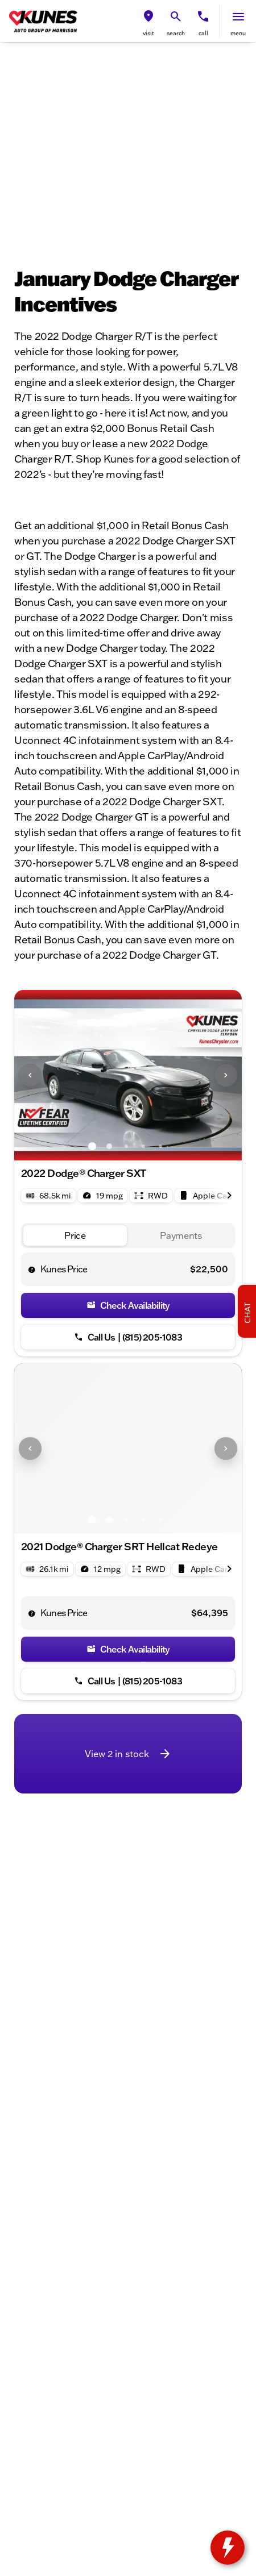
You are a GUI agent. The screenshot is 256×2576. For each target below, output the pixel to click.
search (176, 33)
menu (238, 33)
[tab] (75, 1235)
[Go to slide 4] (143, 1146)
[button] (148, 21)
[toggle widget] (227, 2548)
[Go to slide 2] (109, 1146)
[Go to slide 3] (126, 1146)
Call (203, 33)
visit (148, 33)
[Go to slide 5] (160, 1146)
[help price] (32, 1270)
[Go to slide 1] (92, 1146)
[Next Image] (225, 1075)
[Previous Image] (30, 1075)
